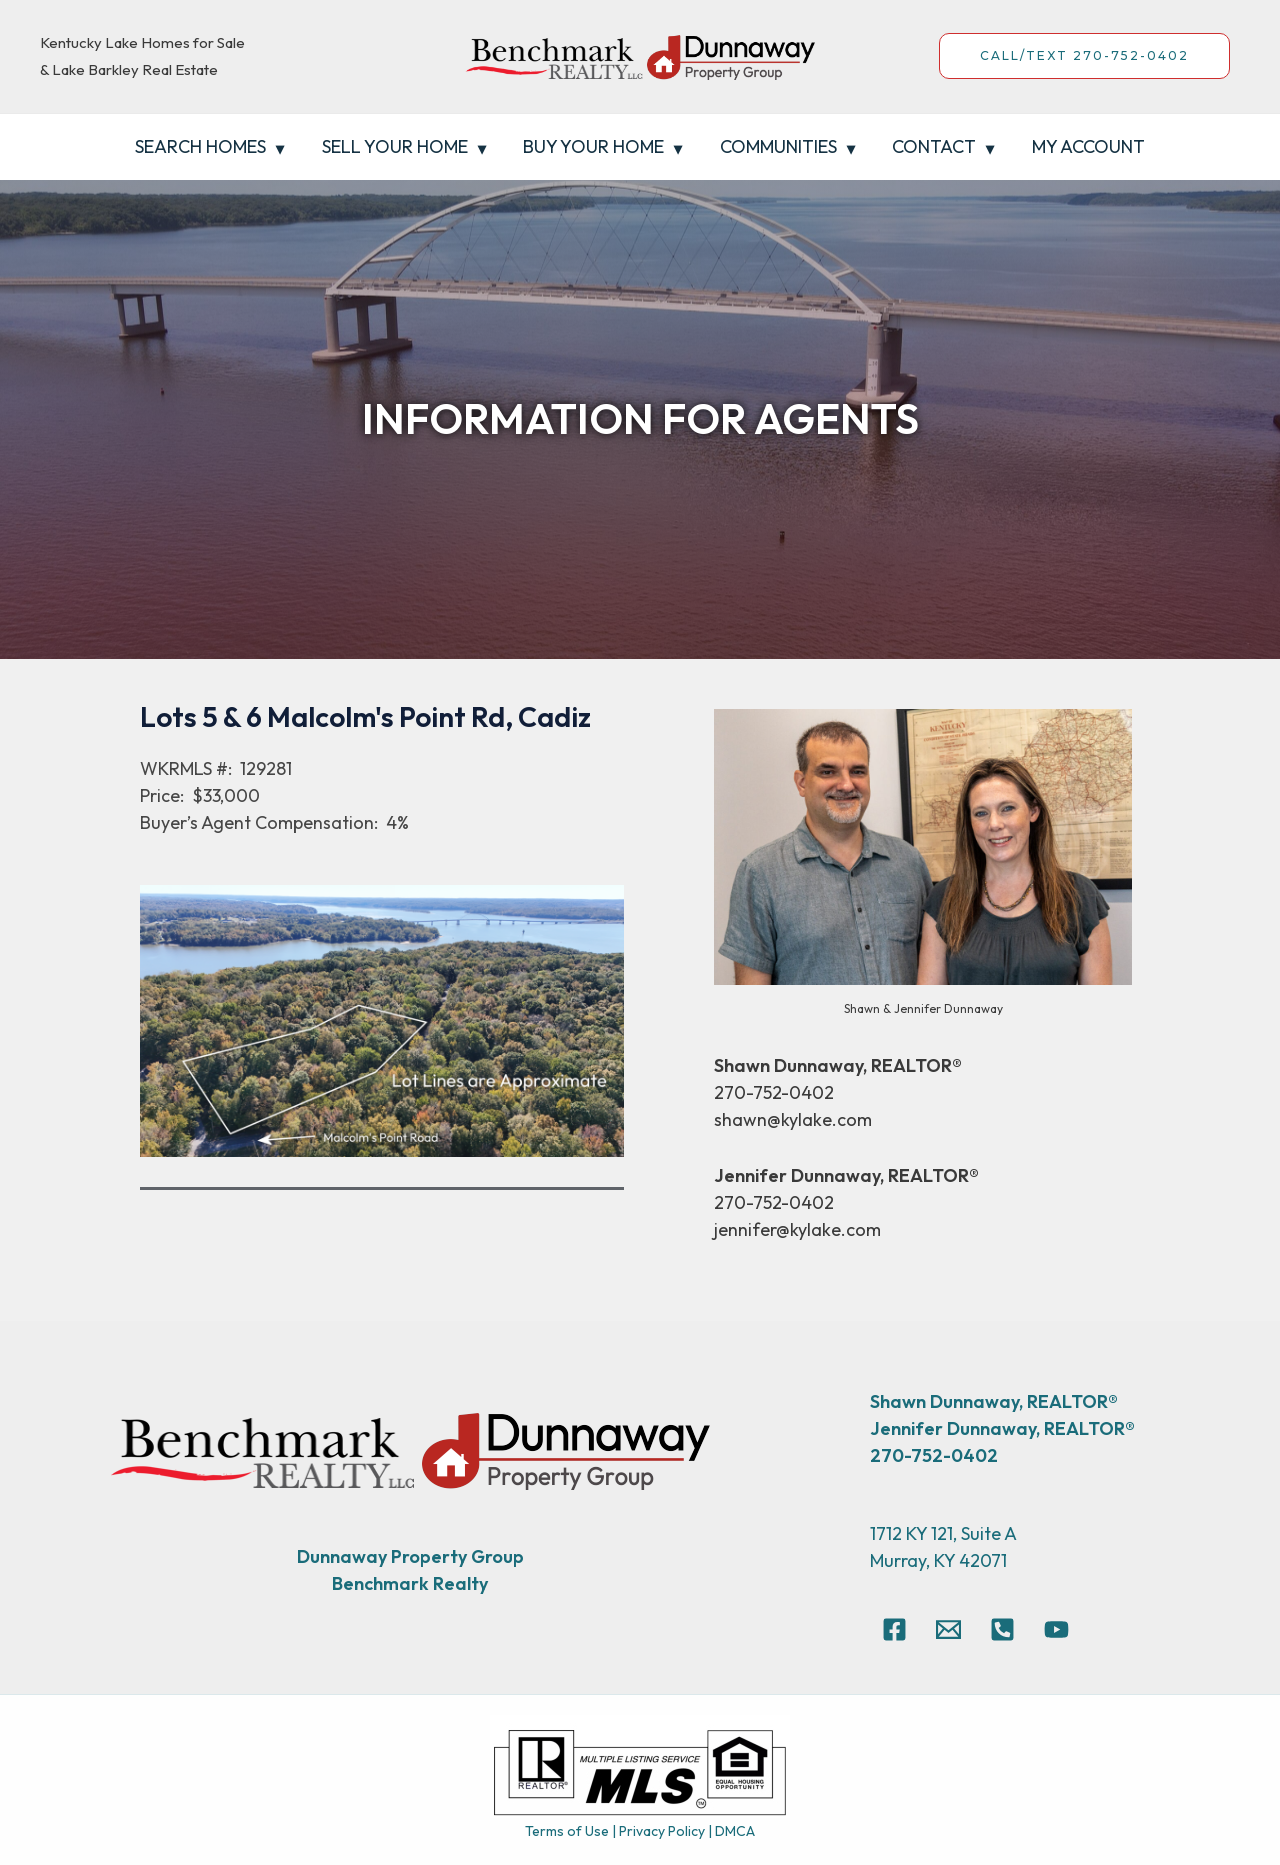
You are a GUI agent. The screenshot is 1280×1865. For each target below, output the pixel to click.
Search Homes (204, 146)
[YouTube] (1056, 1629)
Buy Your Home (594, 146)
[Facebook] (894, 1629)
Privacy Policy (662, 1831)
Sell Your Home (397, 146)
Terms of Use (567, 1831)
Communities (777, 146)
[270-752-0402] (1002, 1629)
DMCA (735, 1831)
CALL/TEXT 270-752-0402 (1084, 55)
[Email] (948, 1629)
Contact (932, 146)
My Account (1084, 146)
